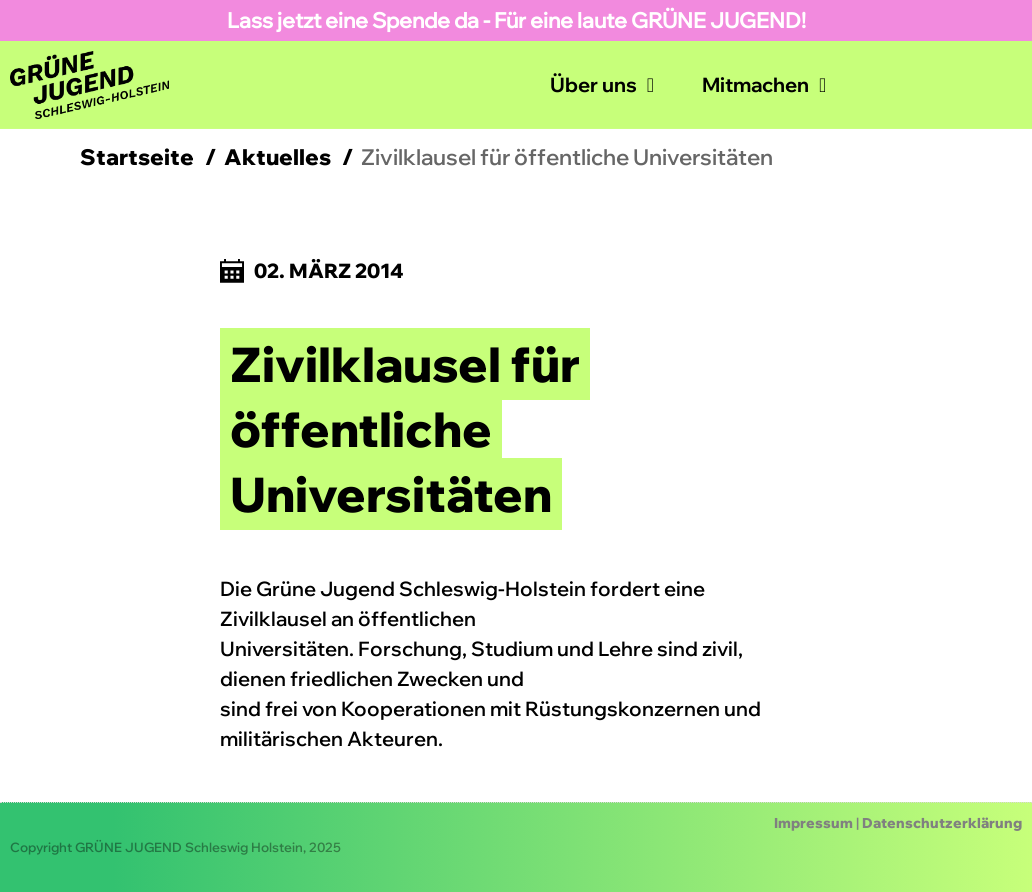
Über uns (602, 85)
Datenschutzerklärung (942, 823)
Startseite (137, 157)
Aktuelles (277, 157)
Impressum (813, 823)
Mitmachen (764, 85)
